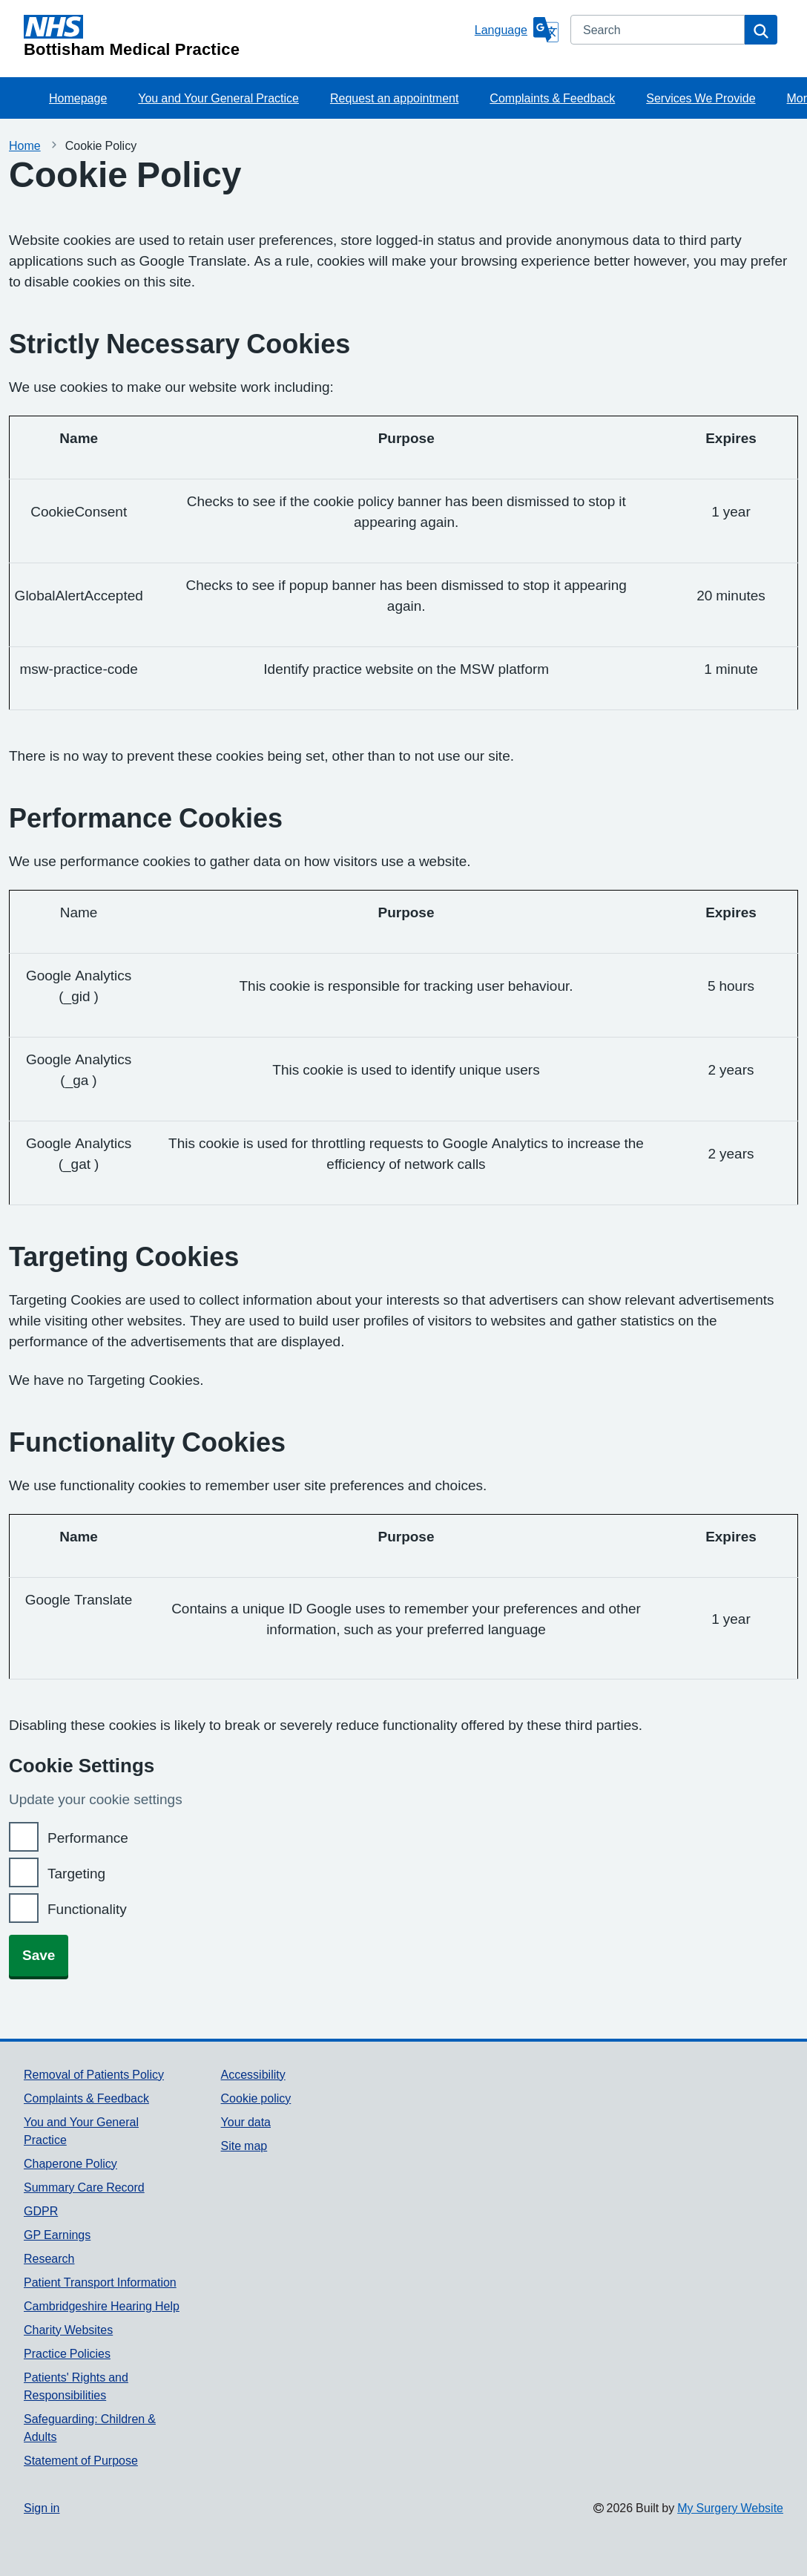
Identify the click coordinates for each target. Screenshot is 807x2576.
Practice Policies (67, 2353)
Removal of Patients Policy (94, 2074)
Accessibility (253, 2074)
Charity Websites (68, 2330)
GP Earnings (57, 2235)
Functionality (87, 1909)
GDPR (41, 2211)
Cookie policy (256, 2098)
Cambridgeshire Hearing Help (101, 2306)
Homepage (78, 98)
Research (49, 2258)
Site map (244, 2145)
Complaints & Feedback (552, 98)
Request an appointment (394, 98)
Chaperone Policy (70, 2163)
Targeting (76, 1874)
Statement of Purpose (81, 2460)
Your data (246, 2122)
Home (25, 145)
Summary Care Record (84, 2187)
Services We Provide (700, 98)
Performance (87, 1838)
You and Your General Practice (218, 98)
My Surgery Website (730, 2508)
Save (38, 1955)
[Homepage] (246, 36)
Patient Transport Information (100, 2282)
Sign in (41, 2508)
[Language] (517, 30)
